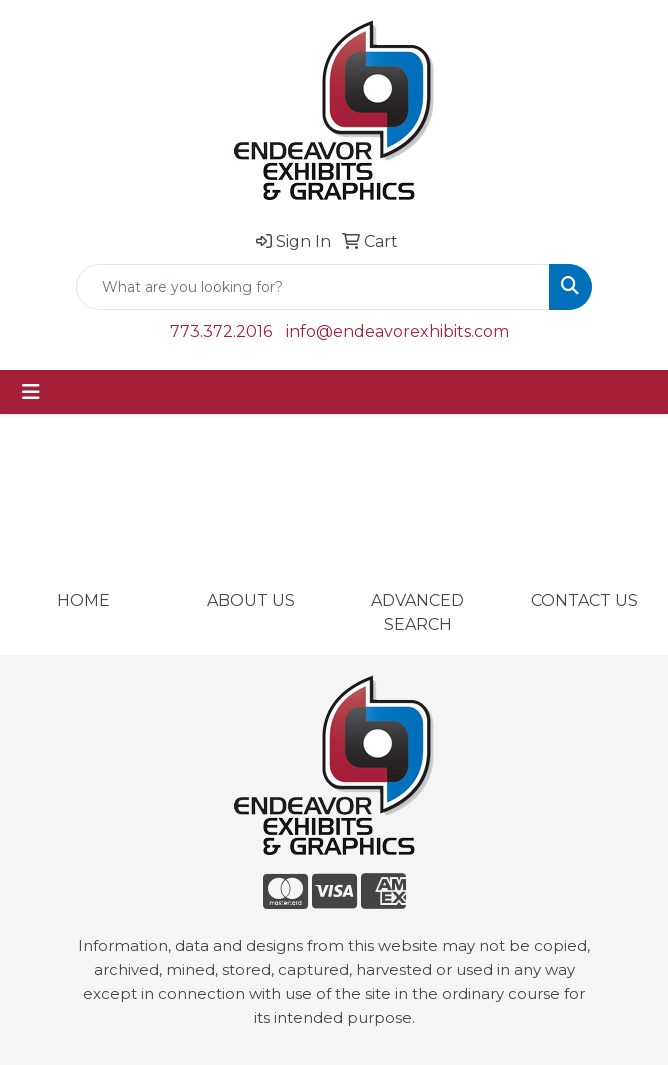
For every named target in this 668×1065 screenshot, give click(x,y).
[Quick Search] (313, 287)
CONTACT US (584, 600)
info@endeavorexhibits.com (397, 331)
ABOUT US (251, 600)
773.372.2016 (221, 331)
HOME (83, 600)
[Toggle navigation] (31, 392)
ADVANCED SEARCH (417, 612)
